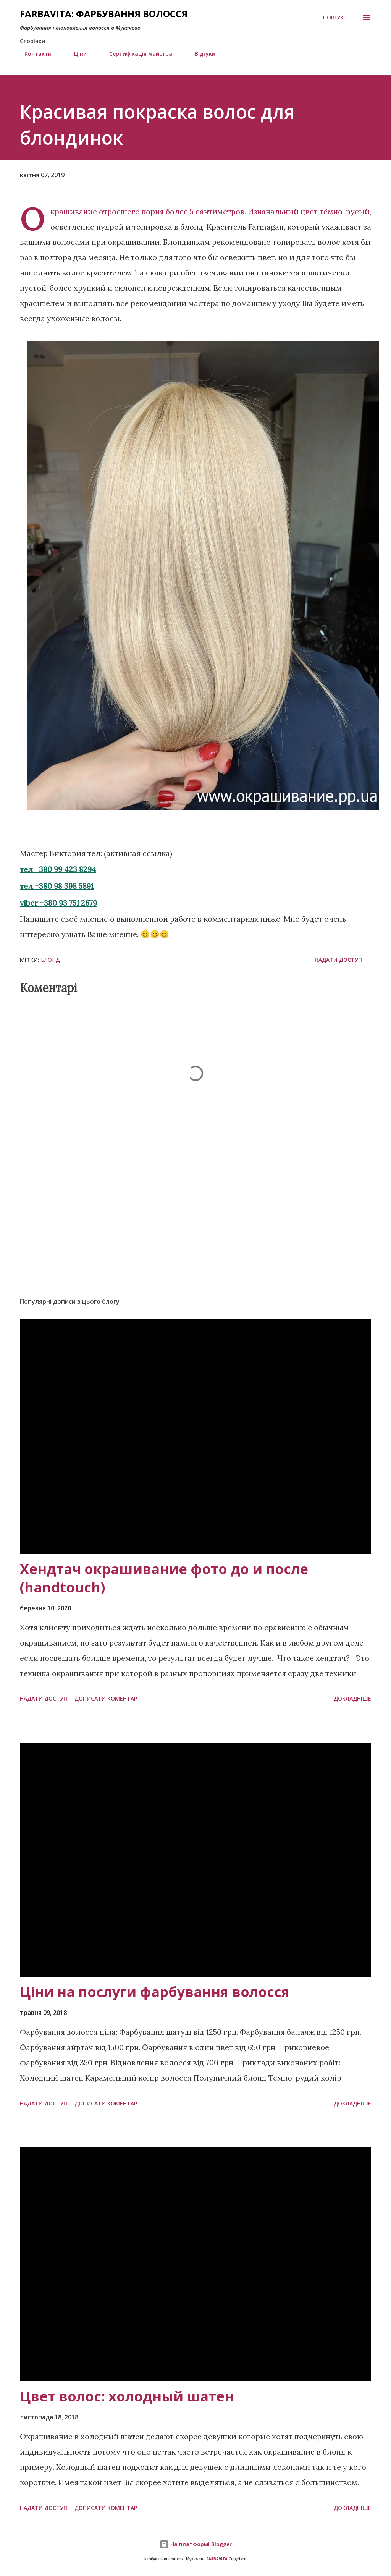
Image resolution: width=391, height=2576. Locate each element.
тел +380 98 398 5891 (57, 886)
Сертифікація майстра (136, 53)
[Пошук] (333, 17)
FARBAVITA (217, 2559)
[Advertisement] (195, 1231)
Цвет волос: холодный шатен (127, 2396)
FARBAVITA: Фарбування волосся (103, 13)
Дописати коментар (105, 1698)
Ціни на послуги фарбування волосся (154, 1991)
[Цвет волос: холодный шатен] (195, 2264)
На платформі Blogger (196, 2544)
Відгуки (200, 53)
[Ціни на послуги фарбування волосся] (195, 1860)
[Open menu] (366, 18)
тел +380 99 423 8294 (58, 869)
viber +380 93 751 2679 (58, 903)
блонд (50, 959)
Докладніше (352, 1698)
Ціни (75, 53)
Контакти (33, 53)
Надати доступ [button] (338, 959)
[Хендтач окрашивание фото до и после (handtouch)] (195, 1436)
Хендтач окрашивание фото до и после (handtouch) (164, 1578)
